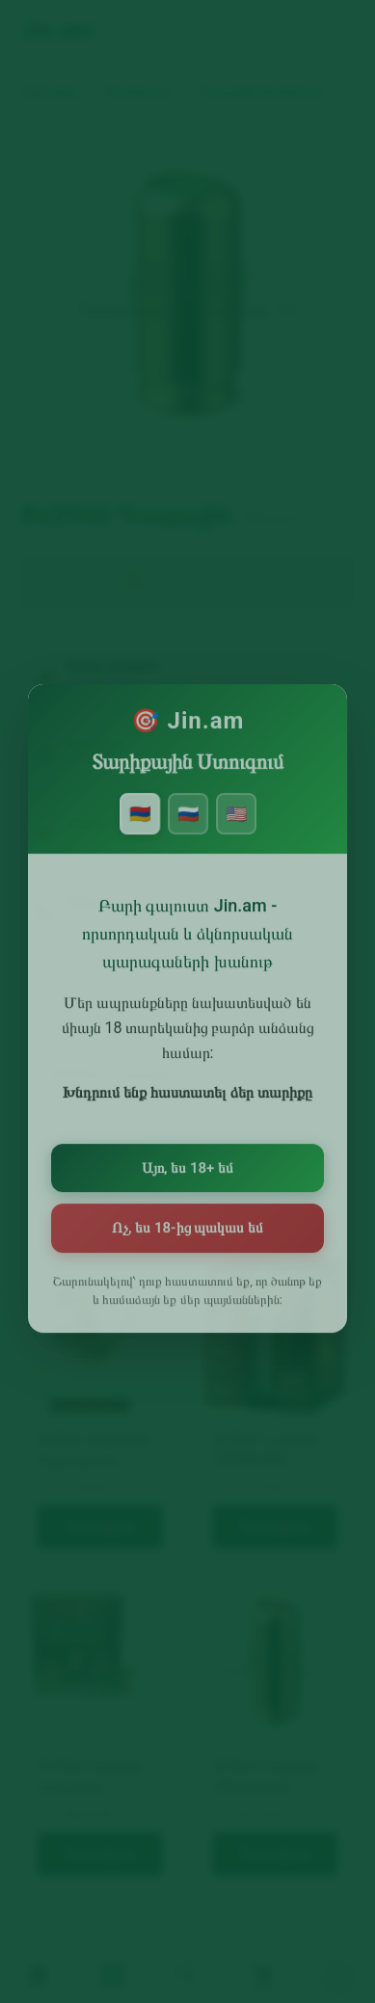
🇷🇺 (187, 828)
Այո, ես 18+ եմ (187, 1168)
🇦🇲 (141, 828)
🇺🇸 (234, 828)
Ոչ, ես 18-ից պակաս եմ (187, 1226)
